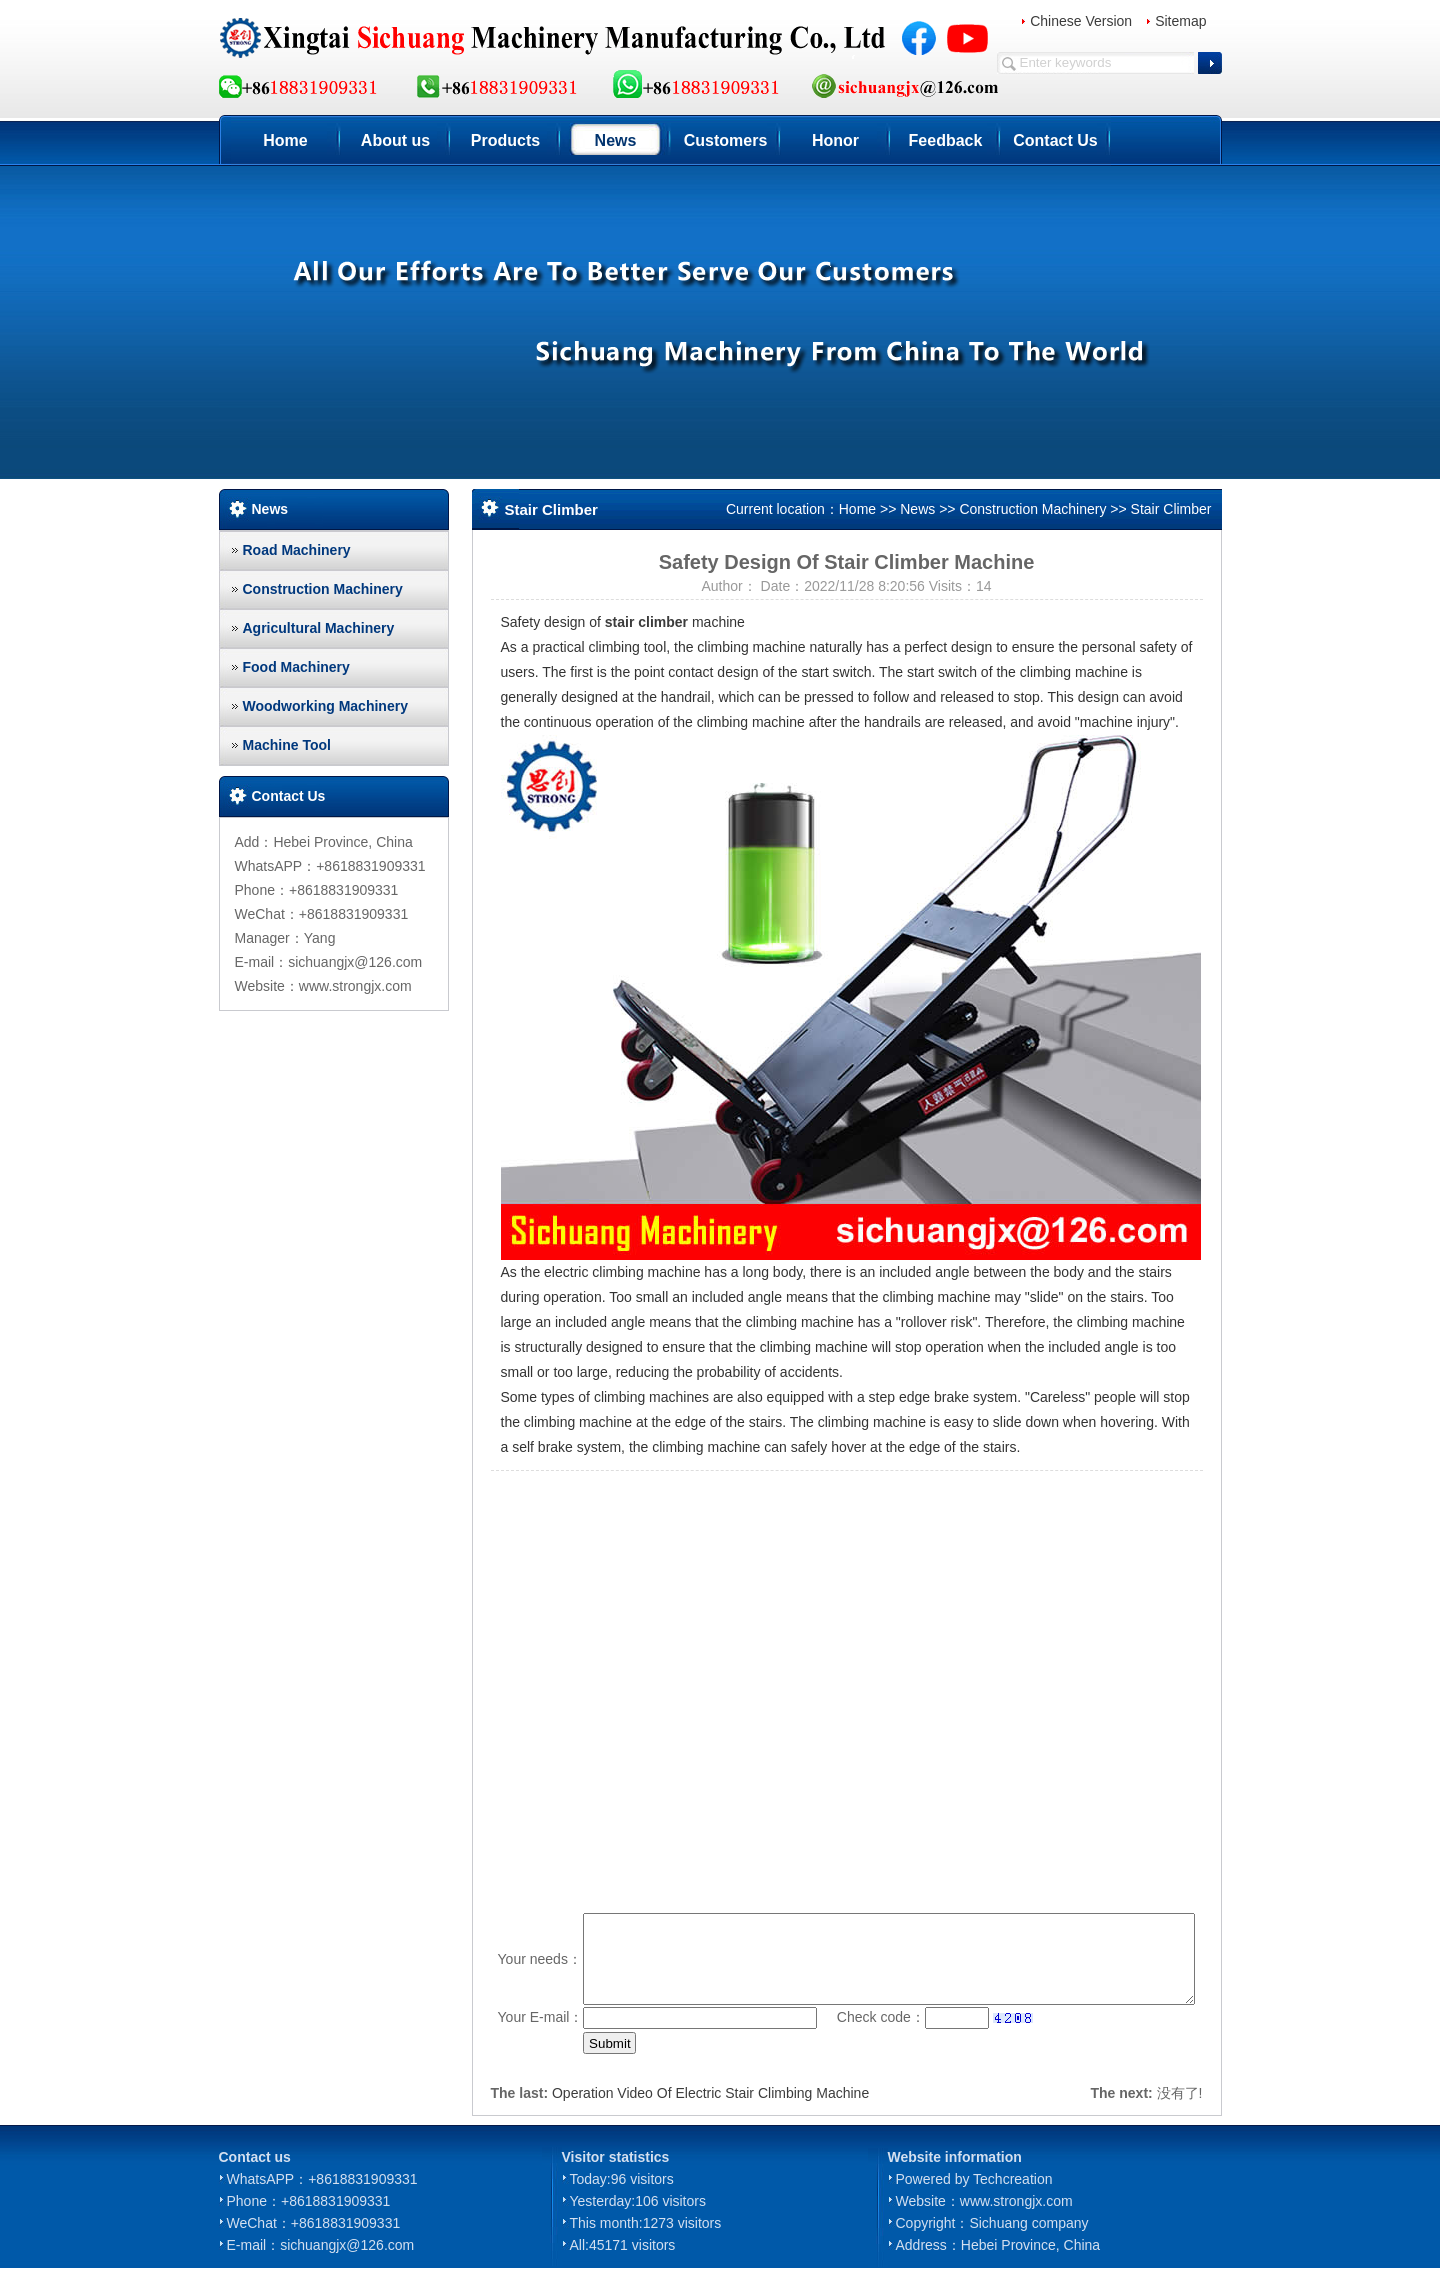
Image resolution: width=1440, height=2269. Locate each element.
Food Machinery (296, 667)
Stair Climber (1171, 509)
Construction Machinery (323, 589)
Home (285, 140)
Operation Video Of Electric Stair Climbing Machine (710, 2093)
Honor (835, 140)
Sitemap (1180, 21)
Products (505, 140)
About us (395, 140)
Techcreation (1012, 2179)
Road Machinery (297, 550)
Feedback (946, 140)
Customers (726, 140)
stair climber (646, 622)
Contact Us (1055, 140)
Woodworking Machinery (325, 706)
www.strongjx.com (1016, 2201)
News (616, 140)
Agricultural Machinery (319, 628)
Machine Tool (287, 745)
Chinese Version (1081, 21)
